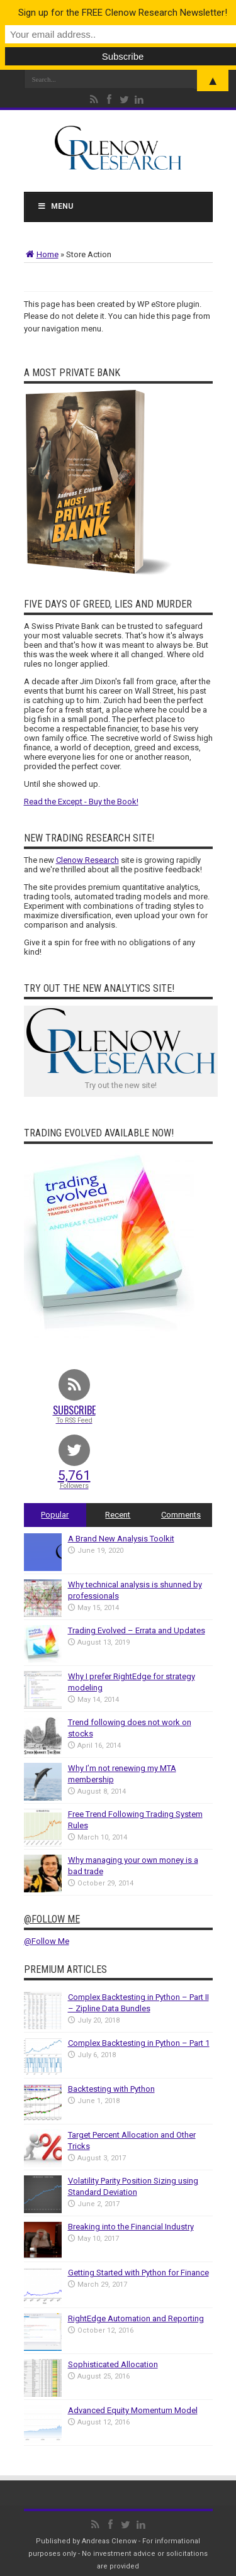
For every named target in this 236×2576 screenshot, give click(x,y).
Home (41, 254)
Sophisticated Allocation (113, 2364)
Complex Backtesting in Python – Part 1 (139, 2043)
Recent (117, 1514)
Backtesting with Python (111, 2089)
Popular (55, 1514)
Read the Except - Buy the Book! (81, 801)
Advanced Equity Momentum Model (133, 2410)
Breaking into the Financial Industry (131, 2226)
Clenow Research (87, 860)
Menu (55, 206)
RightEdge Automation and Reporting (136, 2318)
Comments (181, 1514)
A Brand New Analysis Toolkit (121, 1538)
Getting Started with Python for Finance (138, 2272)
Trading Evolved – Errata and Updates (136, 1630)
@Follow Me (52, 1919)
